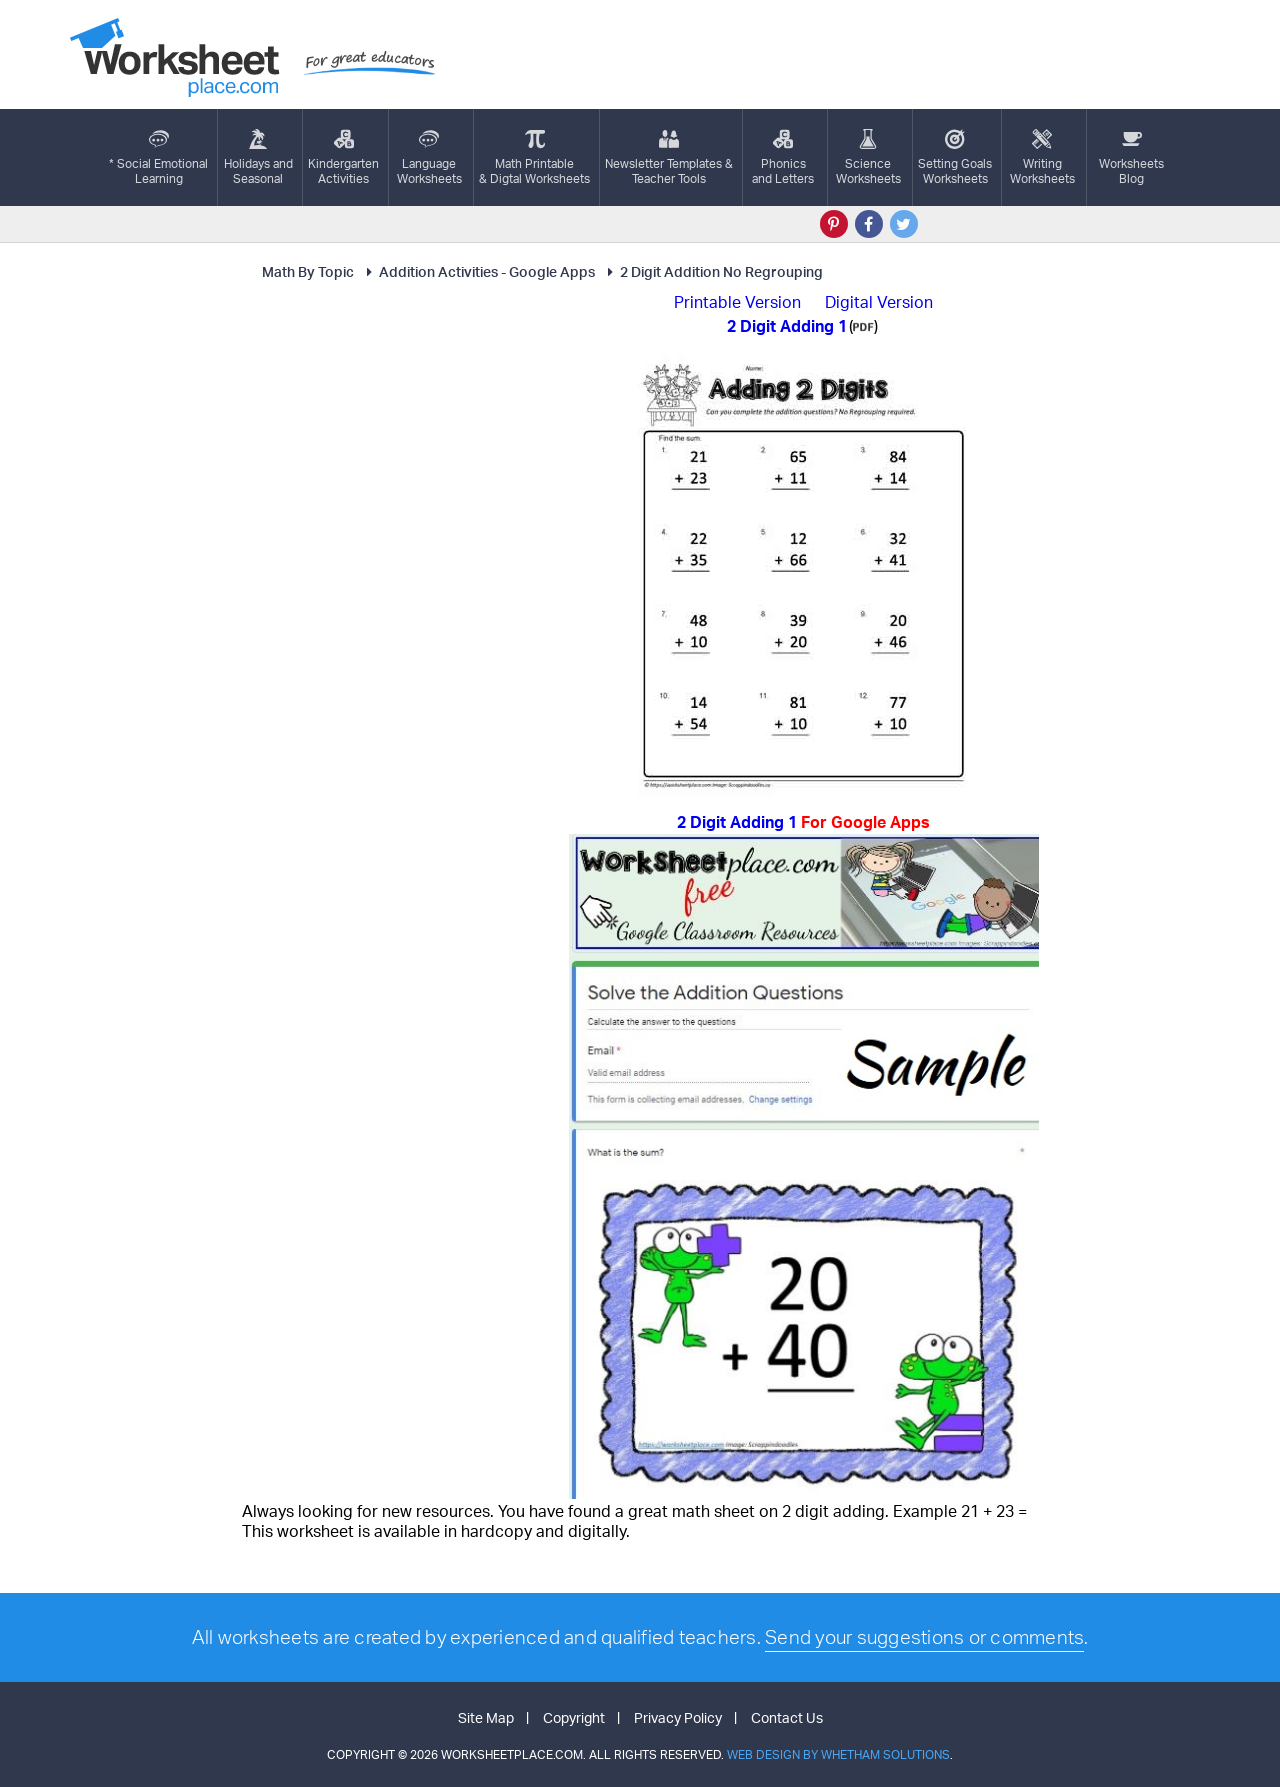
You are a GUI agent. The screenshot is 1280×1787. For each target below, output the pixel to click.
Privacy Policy (678, 1717)
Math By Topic (308, 271)
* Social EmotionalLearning (158, 157)
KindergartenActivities (343, 157)
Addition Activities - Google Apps (478, 271)
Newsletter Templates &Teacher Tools (669, 157)
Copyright (574, 1717)
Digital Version (879, 302)
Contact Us (787, 1717)
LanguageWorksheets (429, 157)
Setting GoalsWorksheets (955, 157)
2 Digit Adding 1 (803, 822)
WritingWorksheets (1042, 157)
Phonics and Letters (783, 157)
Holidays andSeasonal (258, 157)
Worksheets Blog (1131, 157)
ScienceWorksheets (868, 157)
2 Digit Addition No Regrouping (712, 271)
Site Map (486, 1717)
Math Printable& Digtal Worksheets (534, 157)
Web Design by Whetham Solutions (838, 1754)
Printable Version (737, 302)
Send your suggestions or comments (924, 1637)
